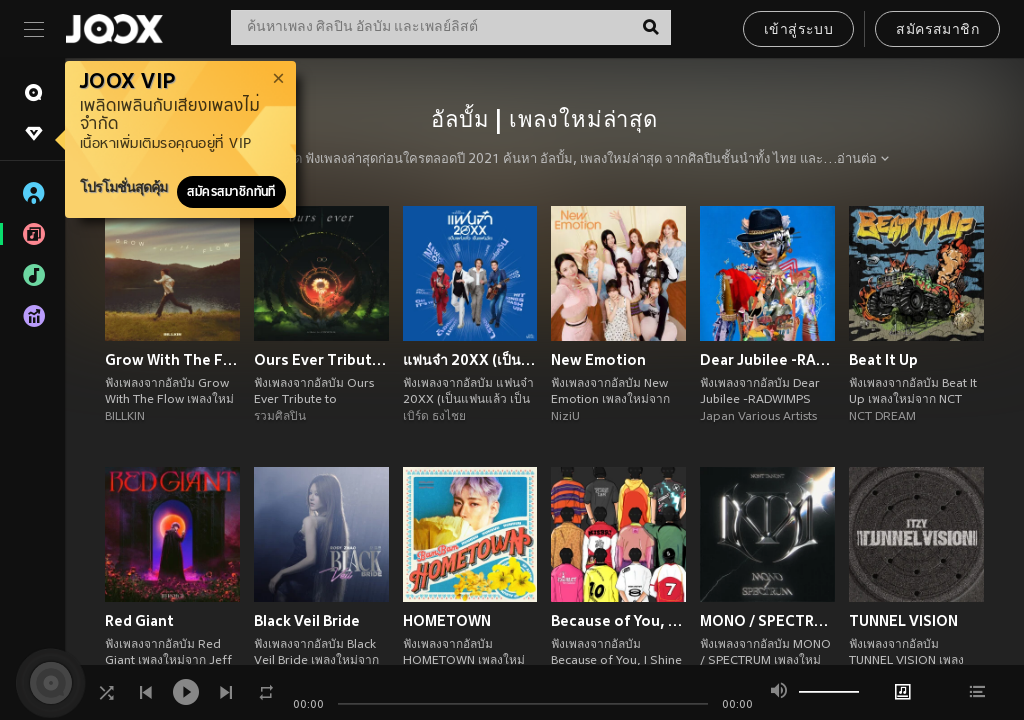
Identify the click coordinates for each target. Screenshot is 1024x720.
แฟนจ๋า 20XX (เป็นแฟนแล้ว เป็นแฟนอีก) (470, 360)
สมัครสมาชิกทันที (231, 192)
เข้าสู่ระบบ (798, 30)
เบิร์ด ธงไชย (434, 417)
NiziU (565, 417)
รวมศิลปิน (280, 417)
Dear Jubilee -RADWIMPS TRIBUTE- (767, 360)
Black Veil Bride (307, 621)
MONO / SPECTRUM (767, 621)
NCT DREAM (882, 417)
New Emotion (598, 360)
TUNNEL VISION (903, 621)
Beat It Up (883, 360)
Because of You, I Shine (618, 621)
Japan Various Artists (758, 417)
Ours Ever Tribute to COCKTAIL (321, 360)
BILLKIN (125, 417)
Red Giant (139, 621)
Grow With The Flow (172, 360)
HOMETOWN (447, 621)
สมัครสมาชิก (937, 30)
